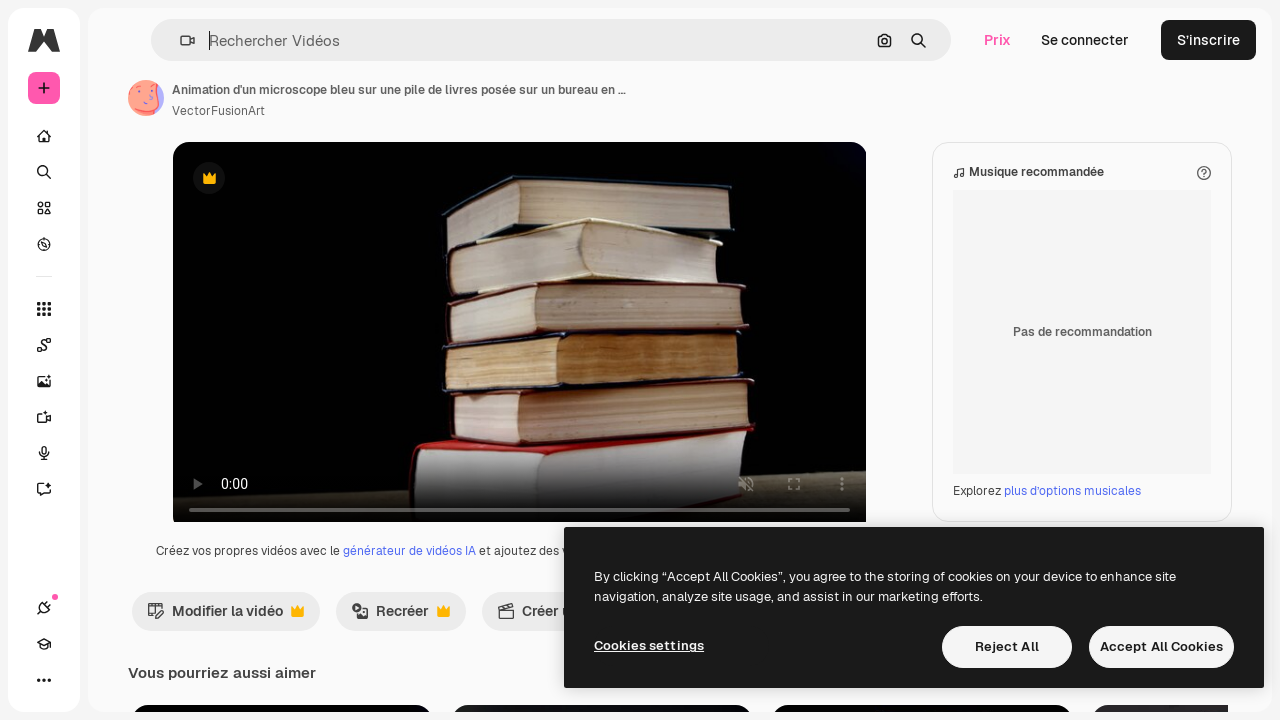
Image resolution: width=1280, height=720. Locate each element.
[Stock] (120, 208)
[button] (308, 40)
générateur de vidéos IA (546, 571)
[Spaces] (120, 345)
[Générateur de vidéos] (120, 417)
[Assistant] (120, 489)
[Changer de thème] (116, 680)
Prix (997, 40)
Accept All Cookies (1161, 646)
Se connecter (1085, 40)
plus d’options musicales (1072, 511)
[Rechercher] (120, 172)
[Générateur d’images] (120, 381)
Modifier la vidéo (377, 655)
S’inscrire (1208, 40)
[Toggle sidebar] (196, 40)
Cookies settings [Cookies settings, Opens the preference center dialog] (649, 645)
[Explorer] (120, 244)
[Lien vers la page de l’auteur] (298, 98)
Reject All (1007, 646)
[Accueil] (120, 136)
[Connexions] (44, 680)
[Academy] (80, 680)
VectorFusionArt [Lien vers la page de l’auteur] (370, 111)
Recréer (552, 655)
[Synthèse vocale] (120, 453)
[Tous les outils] (120, 309)
